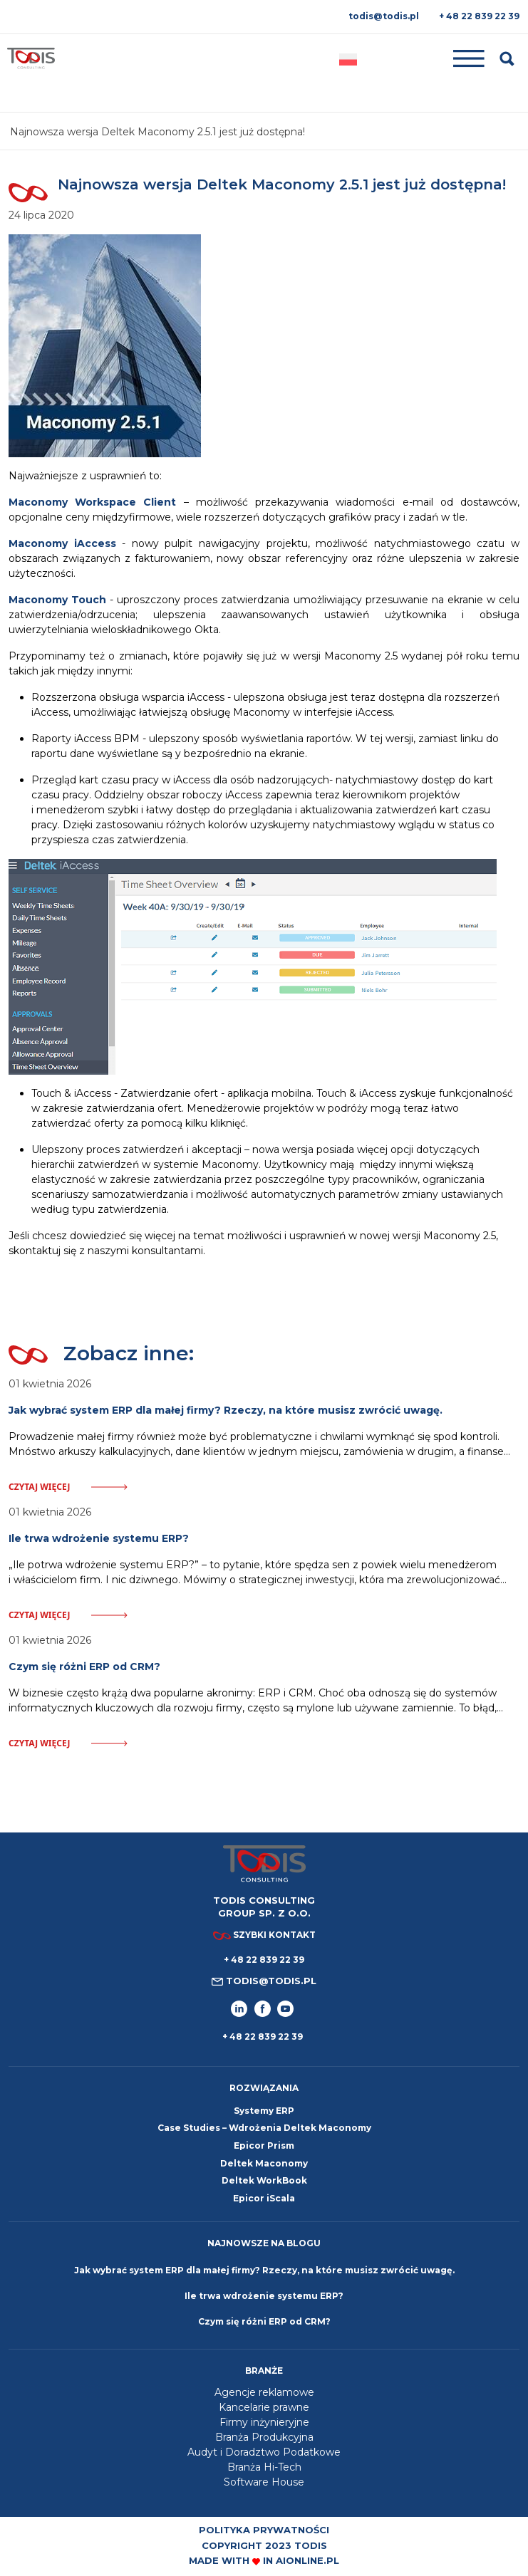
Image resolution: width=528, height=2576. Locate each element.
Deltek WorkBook (264, 2180)
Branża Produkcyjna (264, 2437)
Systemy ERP (264, 2110)
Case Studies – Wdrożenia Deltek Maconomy (264, 2127)
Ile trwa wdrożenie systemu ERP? (264, 2295)
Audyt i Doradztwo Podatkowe (264, 2452)
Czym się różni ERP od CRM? (264, 2321)
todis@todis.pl (383, 16)
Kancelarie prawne (264, 2407)
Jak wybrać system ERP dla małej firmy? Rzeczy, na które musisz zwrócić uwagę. (264, 2270)
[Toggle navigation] (429, 59)
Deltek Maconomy (264, 2163)
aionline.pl (307, 2560)
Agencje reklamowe (264, 2392)
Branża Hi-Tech (264, 2467)
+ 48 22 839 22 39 (479, 16)
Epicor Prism (264, 2145)
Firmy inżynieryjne (264, 2422)
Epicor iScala (264, 2198)
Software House (264, 2482)
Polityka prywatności (264, 2529)
